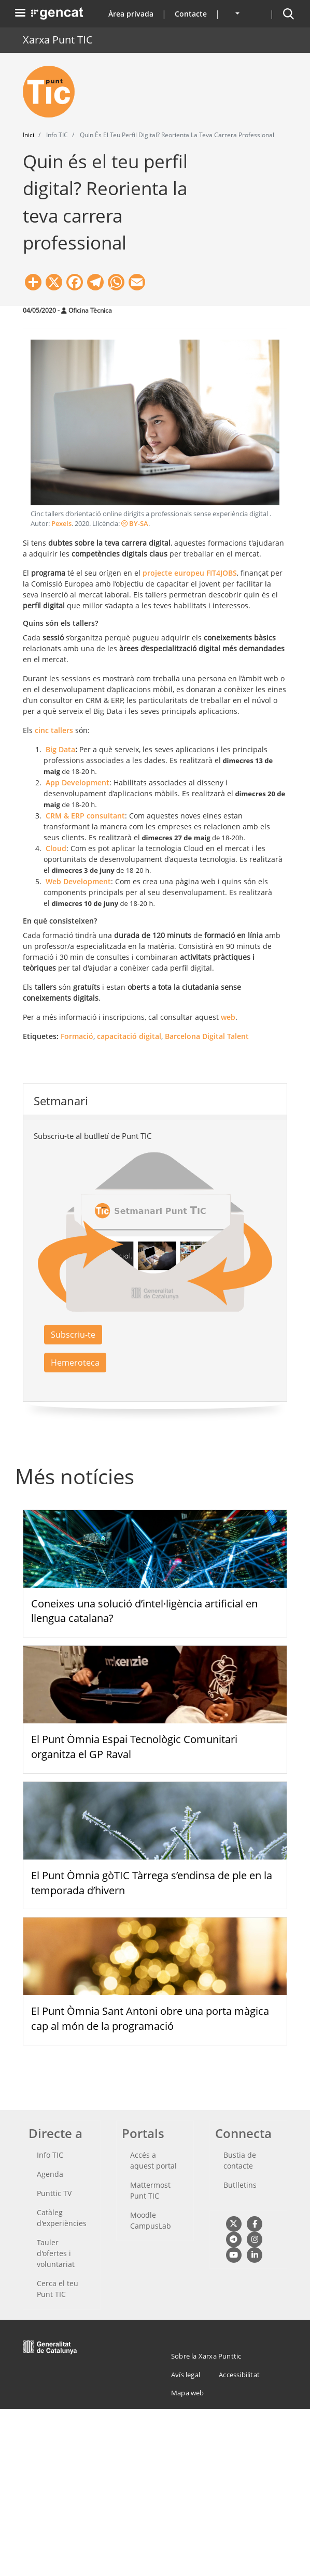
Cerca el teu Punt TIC (57, 2288)
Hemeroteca (75, 1362)
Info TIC (50, 2155)
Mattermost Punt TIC (150, 2190)
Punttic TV (54, 2193)
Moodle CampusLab (150, 2220)
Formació (77, 1036)
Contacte (191, 14)
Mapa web (187, 2392)
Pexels (61, 523)
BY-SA (134, 523)
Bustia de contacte (239, 2160)
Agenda (50, 2174)
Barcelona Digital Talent (207, 1036)
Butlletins (240, 2185)
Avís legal (185, 2374)
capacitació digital (129, 1036)
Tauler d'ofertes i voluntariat (56, 2253)
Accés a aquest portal (153, 2160)
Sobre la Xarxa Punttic (206, 2356)
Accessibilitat (239, 2374)
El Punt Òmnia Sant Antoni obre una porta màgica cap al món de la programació (150, 2018)
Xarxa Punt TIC (58, 40)
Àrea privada (130, 14)
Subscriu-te (73, 1334)
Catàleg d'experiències (62, 2217)
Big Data (60, 749)
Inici (28, 134)
